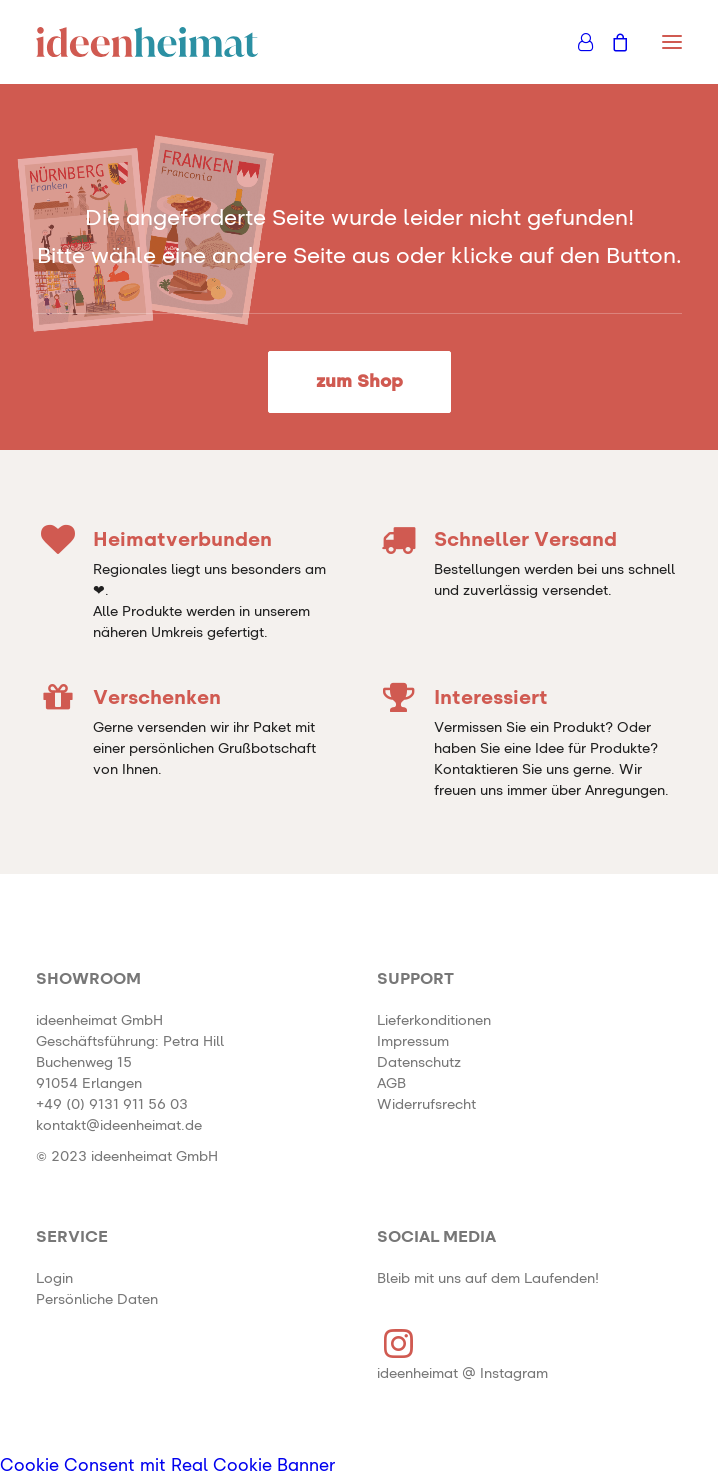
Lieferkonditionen (434, 1021)
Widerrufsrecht (426, 1105)
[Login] (576, 42)
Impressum (413, 1042)
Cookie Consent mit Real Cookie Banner (168, 1466)
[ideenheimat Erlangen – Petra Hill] (147, 42)
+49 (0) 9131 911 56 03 (112, 1105)
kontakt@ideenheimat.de (119, 1126)
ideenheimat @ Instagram (462, 1374)
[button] (672, 42)
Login (54, 1279)
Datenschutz (419, 1063)
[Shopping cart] (611, 42)
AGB (391, 1084)
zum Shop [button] (359, 382)
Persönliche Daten (97, 1300)
